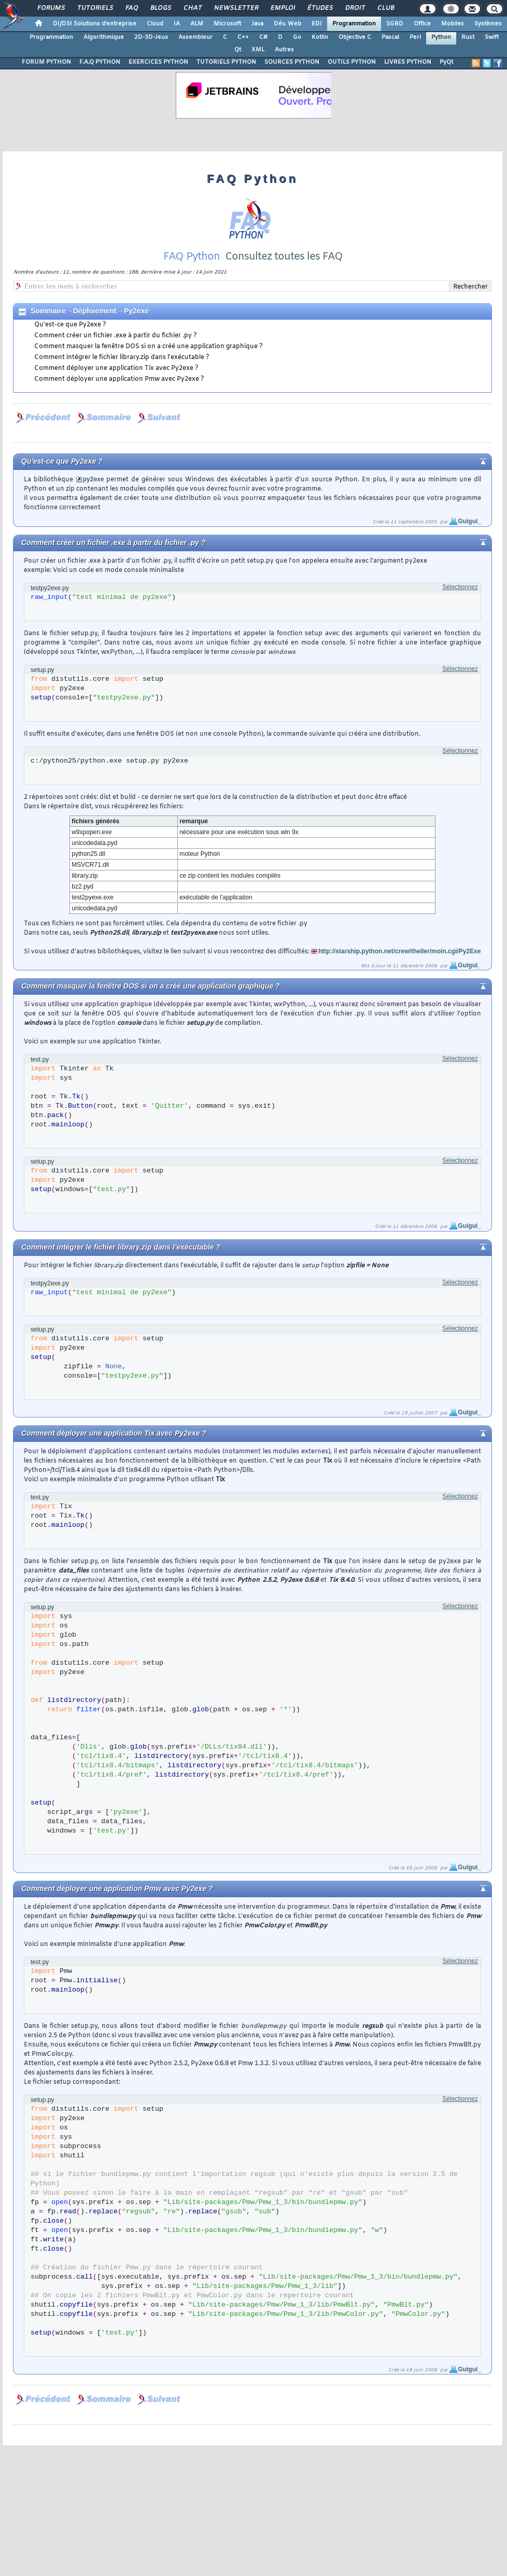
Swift (492, 37)
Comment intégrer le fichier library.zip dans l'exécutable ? (121, 357)
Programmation (354, 23)
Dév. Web (287, 23)
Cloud (155, 23)
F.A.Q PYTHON (99, 62)
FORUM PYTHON (46, 62)
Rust (467, 37)
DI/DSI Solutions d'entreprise (94, 23)
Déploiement (95, 311)
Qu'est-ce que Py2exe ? (70, 325)
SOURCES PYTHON (291, 62)
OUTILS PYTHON (352, 62)
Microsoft (227, 23)
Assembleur (195, 37)
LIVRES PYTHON (407, 62)
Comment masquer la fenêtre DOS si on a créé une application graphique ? (148, 346)
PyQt (446, 62)
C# (263, 37)
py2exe (93, 479)
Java (257, 23)
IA (177, 23)
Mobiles (452, 23)
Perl (415, 37)
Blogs (160, 8)
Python (441, 37)
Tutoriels (95, 8)
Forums (50, 8)
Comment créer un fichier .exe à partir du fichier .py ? (115, 336)
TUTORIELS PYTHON (226, 62)
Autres (284, 49)
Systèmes (488, 23)
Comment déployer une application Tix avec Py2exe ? (116, 368)
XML (257, 49)
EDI (317, 23)
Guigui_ (469, 521)
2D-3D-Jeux (151, 37)
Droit (354, 8)
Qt (237, 49)
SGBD (394, 23)
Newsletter (236, 8)
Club (385, 8)
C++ (243, 37)
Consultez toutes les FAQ (284, 257)
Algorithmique (103, 37)
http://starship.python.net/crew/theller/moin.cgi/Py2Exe (399, 951)
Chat (192, 8)
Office (422, 23)
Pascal (390, 37)
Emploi (282, 8)
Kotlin (320, 37)
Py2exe (136, 311)
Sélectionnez (460, 587)
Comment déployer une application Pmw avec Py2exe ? (119, 379)
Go (297, 37)
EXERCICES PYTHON (158, 62)
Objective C (355, 37)
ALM (196, 23)
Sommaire (48, 311)
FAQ (131, 8)
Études (319, 8)
